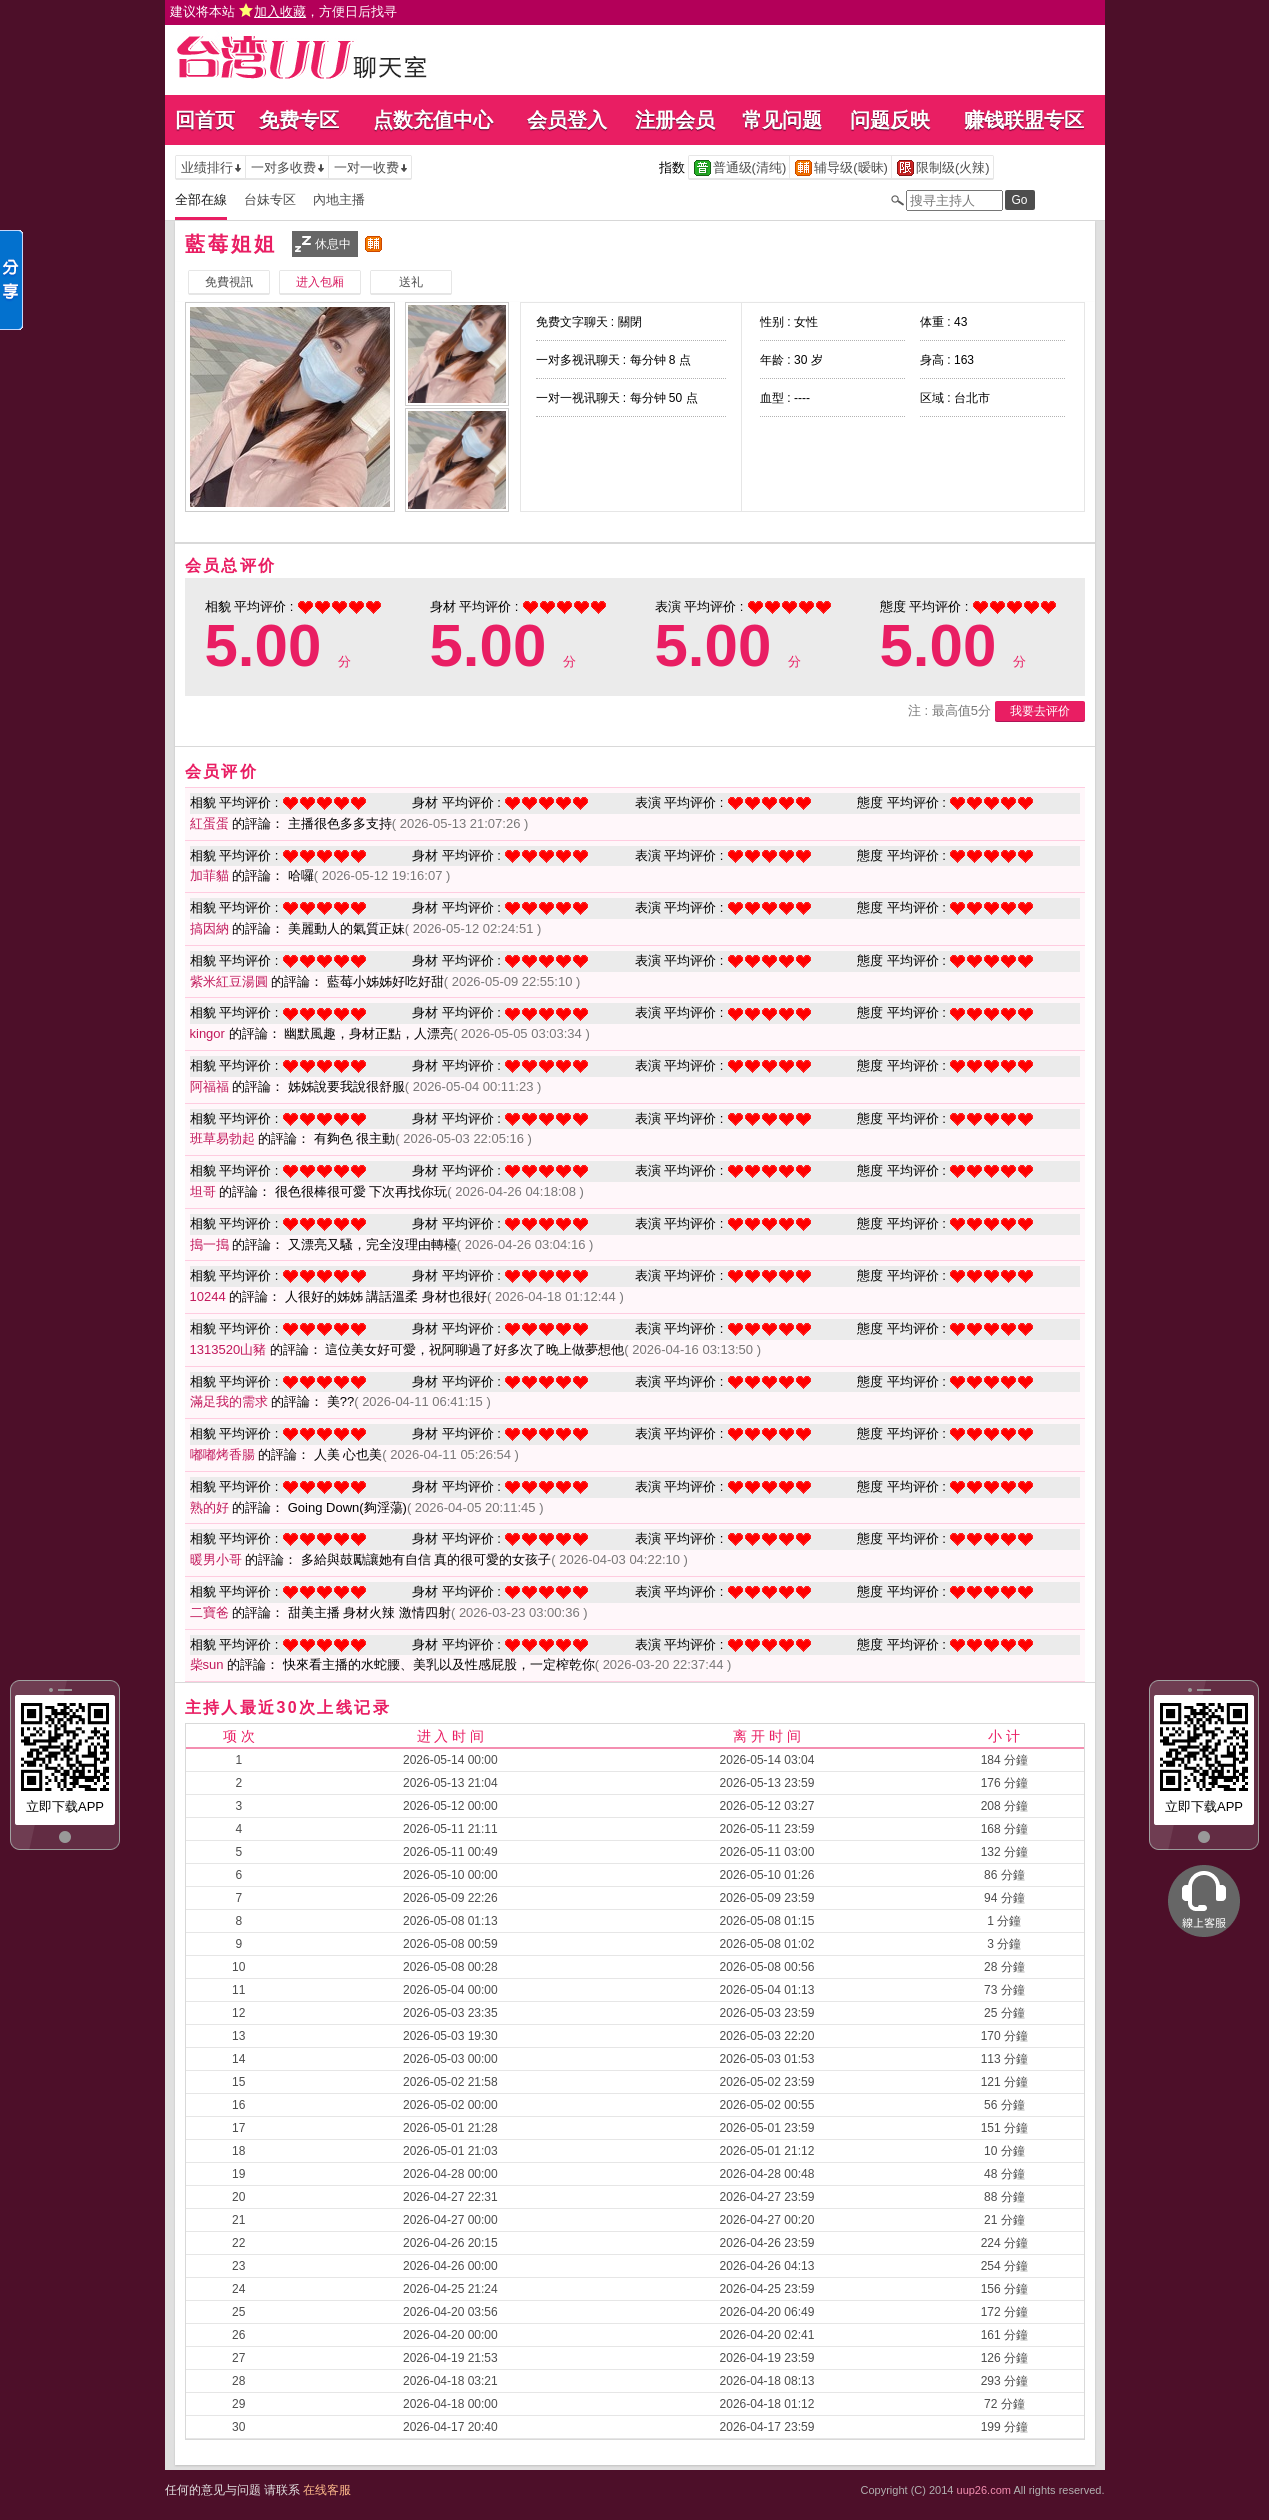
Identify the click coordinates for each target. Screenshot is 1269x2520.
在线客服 (327, 2490)
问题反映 (890, 120)
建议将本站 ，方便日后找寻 (284, 11)
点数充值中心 (433, 120)
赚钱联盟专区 (1024, 120)
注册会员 (675, 120)
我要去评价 (1040, 711)
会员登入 (567, 120)
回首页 (205, 120)
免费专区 (299, 120)
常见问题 (782, 120)
